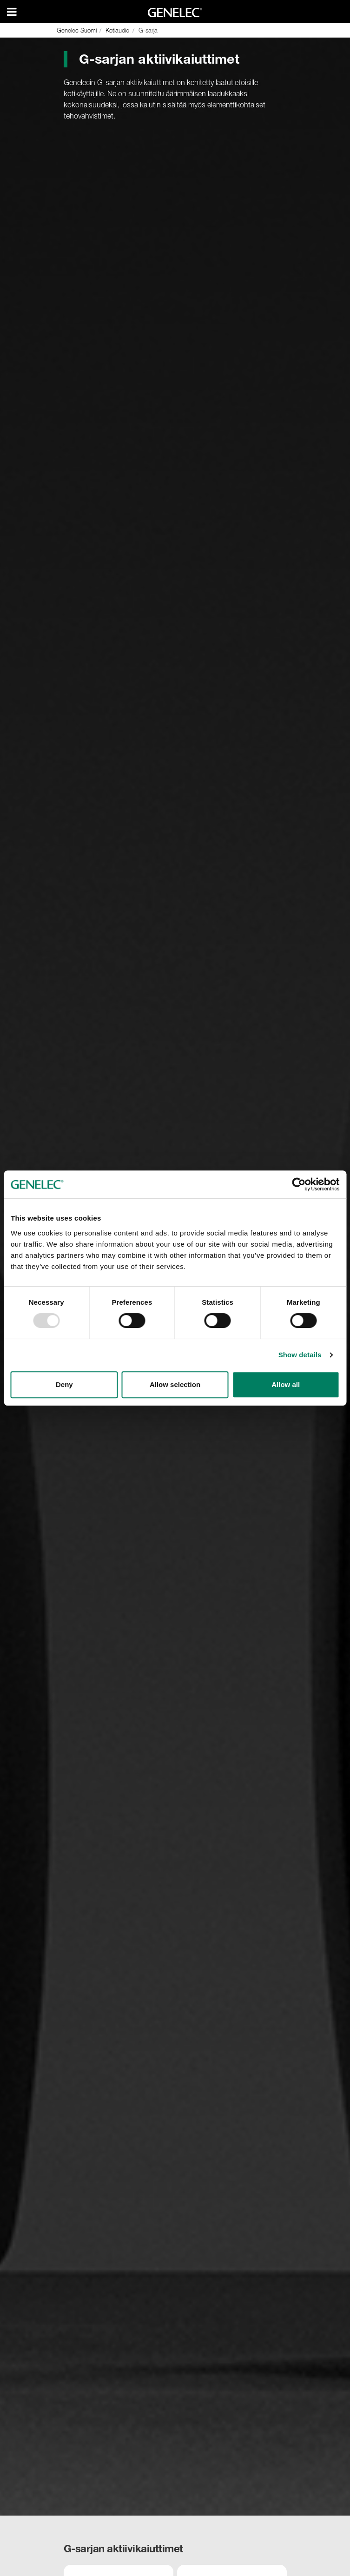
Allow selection (175, 1384)
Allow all (285, 1384)
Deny (64, 1384)
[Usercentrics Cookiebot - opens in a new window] (298, 1184)
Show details (300, 1355)
